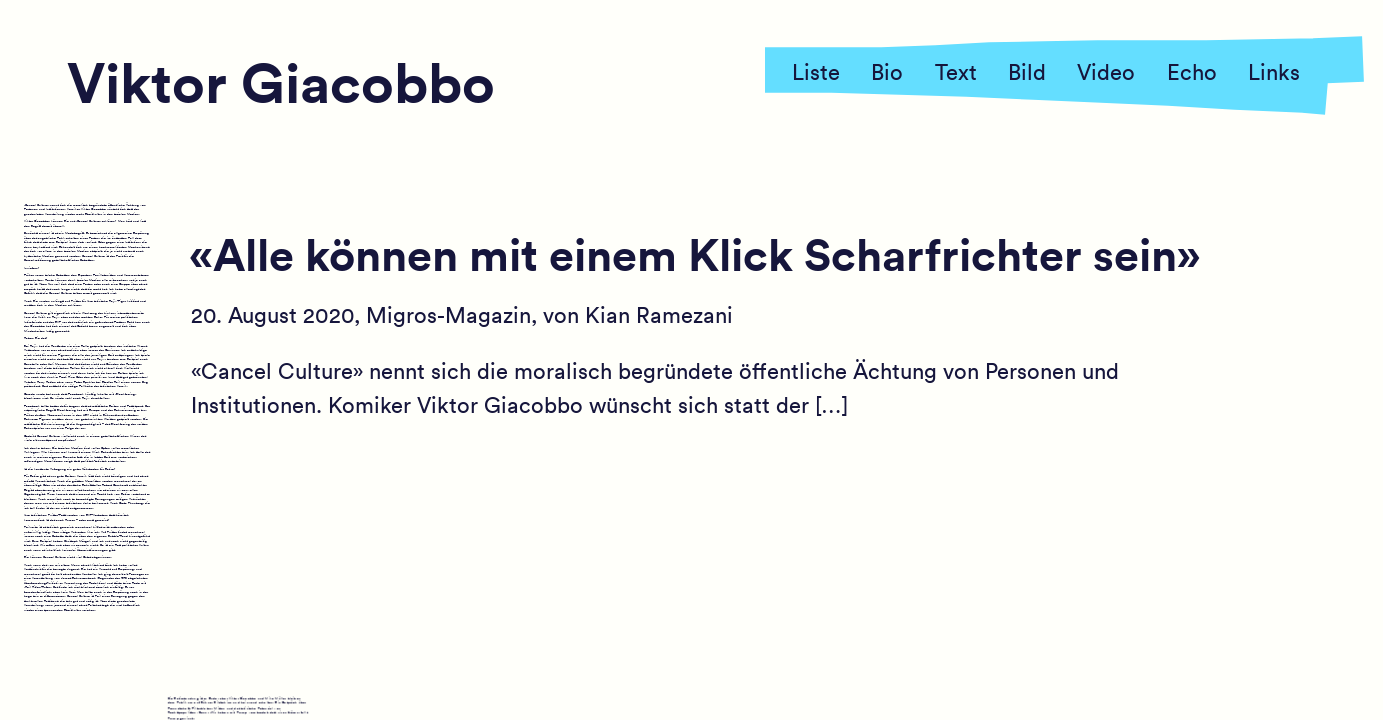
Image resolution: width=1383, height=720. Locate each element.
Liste (816, 70)
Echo (1192, 70)
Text (956, 70)
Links (1274, 70)
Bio (887, 70)
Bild (1027, 70)
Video (1106, 70)
